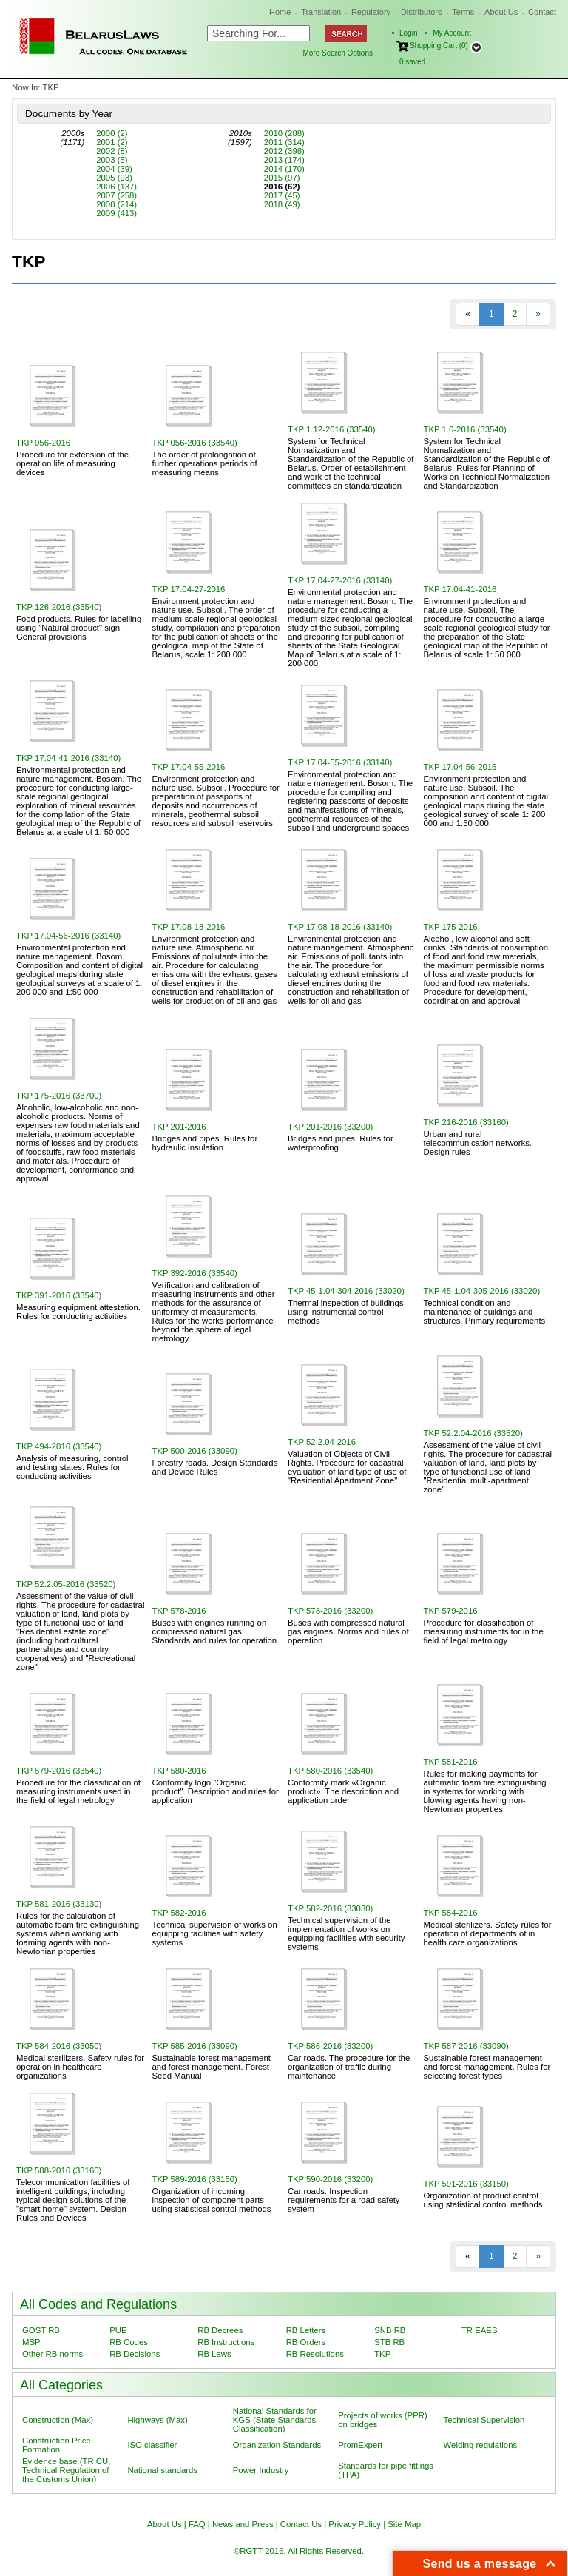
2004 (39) (114, 168)
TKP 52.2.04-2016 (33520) (473, 1433)
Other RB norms (52, 2353)
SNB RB (389, 2330)
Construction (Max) (57, 2419)
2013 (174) (284, 159)
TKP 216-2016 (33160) (466, 1122)
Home (280, 11)
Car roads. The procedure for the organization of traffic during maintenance (349, 2066)
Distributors (421, 11)
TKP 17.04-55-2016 (189, 766)
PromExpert (360, 2445)
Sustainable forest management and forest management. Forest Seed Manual (211, 2066)
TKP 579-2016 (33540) (58, 1770)
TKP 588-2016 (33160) (58, 2170)
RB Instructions (225, 2342)
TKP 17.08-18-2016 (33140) (340, 926)
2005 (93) (114, 177)
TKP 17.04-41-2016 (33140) (68, 758)
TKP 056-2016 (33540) (194, 442)
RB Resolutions (315, 2353)
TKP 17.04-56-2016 (460, 766)
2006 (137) (116, 186)
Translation (321, 11)
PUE (117, 2330)
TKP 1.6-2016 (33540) (465, 429)
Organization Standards (277, 2445)
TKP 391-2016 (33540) (58, 1295)
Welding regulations (481, 2445)
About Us (501, 11)
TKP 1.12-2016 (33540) (332, 429)
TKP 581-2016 (451, 1761)
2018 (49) (282, 204)
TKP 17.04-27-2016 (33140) (340, 580)
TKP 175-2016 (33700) (58, 1095)
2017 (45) (282, 195)
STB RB (389, 2342)
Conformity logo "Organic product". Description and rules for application (215, 1791)
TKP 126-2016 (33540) (58, 607)
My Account (452, 33)
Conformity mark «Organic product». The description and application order (343, 1791)
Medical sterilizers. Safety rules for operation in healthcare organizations (80, 2066)
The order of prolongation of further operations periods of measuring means (204, 463)
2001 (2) (111, 142)
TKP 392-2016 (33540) (194, 1273)
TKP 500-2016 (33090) (194, 1450)
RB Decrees (220, 2330)
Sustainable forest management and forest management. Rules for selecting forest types (487, 2066)
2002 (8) (111, 151)
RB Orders (306, 2342)
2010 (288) (284, 133)
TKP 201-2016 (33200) (330, 1126)
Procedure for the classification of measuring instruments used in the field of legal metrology (78, 1791)
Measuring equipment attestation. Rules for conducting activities (78, 1312)
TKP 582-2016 (179, 1912)
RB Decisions (134, 2353)
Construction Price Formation (56, 2445)
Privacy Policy (354, 2524)
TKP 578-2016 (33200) (330, 1610)
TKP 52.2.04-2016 (322, 1442)
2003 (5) (111, 159)
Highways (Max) (157, 2419)
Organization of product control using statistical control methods (483, 2200)
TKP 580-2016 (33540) (330, 1770)
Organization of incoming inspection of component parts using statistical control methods (211, 2200)
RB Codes (128, 2342)
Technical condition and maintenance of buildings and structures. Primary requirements (485, 1311)
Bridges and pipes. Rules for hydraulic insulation (205, 1143)
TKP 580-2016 (179, 1770)
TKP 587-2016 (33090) (466, 2046)
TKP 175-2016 (451, 926)
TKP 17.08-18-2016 (189, 926)
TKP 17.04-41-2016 (460, 589)
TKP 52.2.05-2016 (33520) (65, 1584)
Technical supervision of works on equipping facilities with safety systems (214, 1933)
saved (412, 62)
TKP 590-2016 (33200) (330, 2179)
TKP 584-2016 (451, 1912)
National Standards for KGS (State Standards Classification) (275, 2419)
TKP (382, 2353)
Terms (463, 11)
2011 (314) (284, 142)
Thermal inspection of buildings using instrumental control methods (346, 1311)
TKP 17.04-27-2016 (189, 589)
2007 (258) (116, 195)
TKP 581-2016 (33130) (58, 1903)
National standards (162, 2470)
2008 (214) (116, 204)
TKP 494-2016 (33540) (58, 1446)
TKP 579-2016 (451, 1610)
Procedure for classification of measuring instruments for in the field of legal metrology (484, 1631)
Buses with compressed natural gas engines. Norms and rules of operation (348, 1631)
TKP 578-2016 (179, 1610)
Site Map (404, 2524)
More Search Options (338, 53)
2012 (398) (284, 151)
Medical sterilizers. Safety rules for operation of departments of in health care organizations (488, 1933)
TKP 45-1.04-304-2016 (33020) (346, 1291)
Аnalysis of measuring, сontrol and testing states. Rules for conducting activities (72, 1467)
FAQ (197, 2524)
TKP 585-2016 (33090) (194, 2046)
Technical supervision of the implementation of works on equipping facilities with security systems (346, 1933)
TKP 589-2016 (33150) (194, 2179)
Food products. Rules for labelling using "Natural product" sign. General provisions (78, 627)
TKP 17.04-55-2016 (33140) (340, 762)
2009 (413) (116, 213)
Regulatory (370, 11)
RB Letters (306, 2330)
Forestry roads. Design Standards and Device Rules (215, 1467)
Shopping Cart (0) (439, 45)
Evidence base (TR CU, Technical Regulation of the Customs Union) (66, 2470)
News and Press (243, 2524)
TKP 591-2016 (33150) (466, 2183)
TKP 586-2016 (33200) (330, 2046)
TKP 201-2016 (179, 1126)
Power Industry (261, 2470)
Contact (542, 11)
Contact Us (301, 2524)
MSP (31, 2342)
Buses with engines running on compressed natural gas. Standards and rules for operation (214, 1631)
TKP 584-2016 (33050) (58, 2046)
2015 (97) (282, 177)
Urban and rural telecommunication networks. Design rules (478, 1143)
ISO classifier (152, 2445)
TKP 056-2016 (43, 442)
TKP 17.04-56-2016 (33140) (68, 935)
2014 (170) (284, 168)
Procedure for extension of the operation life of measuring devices (72, 463)
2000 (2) (111, 133)
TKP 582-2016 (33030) (330, 1908)
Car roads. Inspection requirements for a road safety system (344, 2200)
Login (408, 33)
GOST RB (41, 2330)
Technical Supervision (484, 2419)
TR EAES (480, 2330)
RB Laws (214, 2353)
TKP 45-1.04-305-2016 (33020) (482, 1291)
